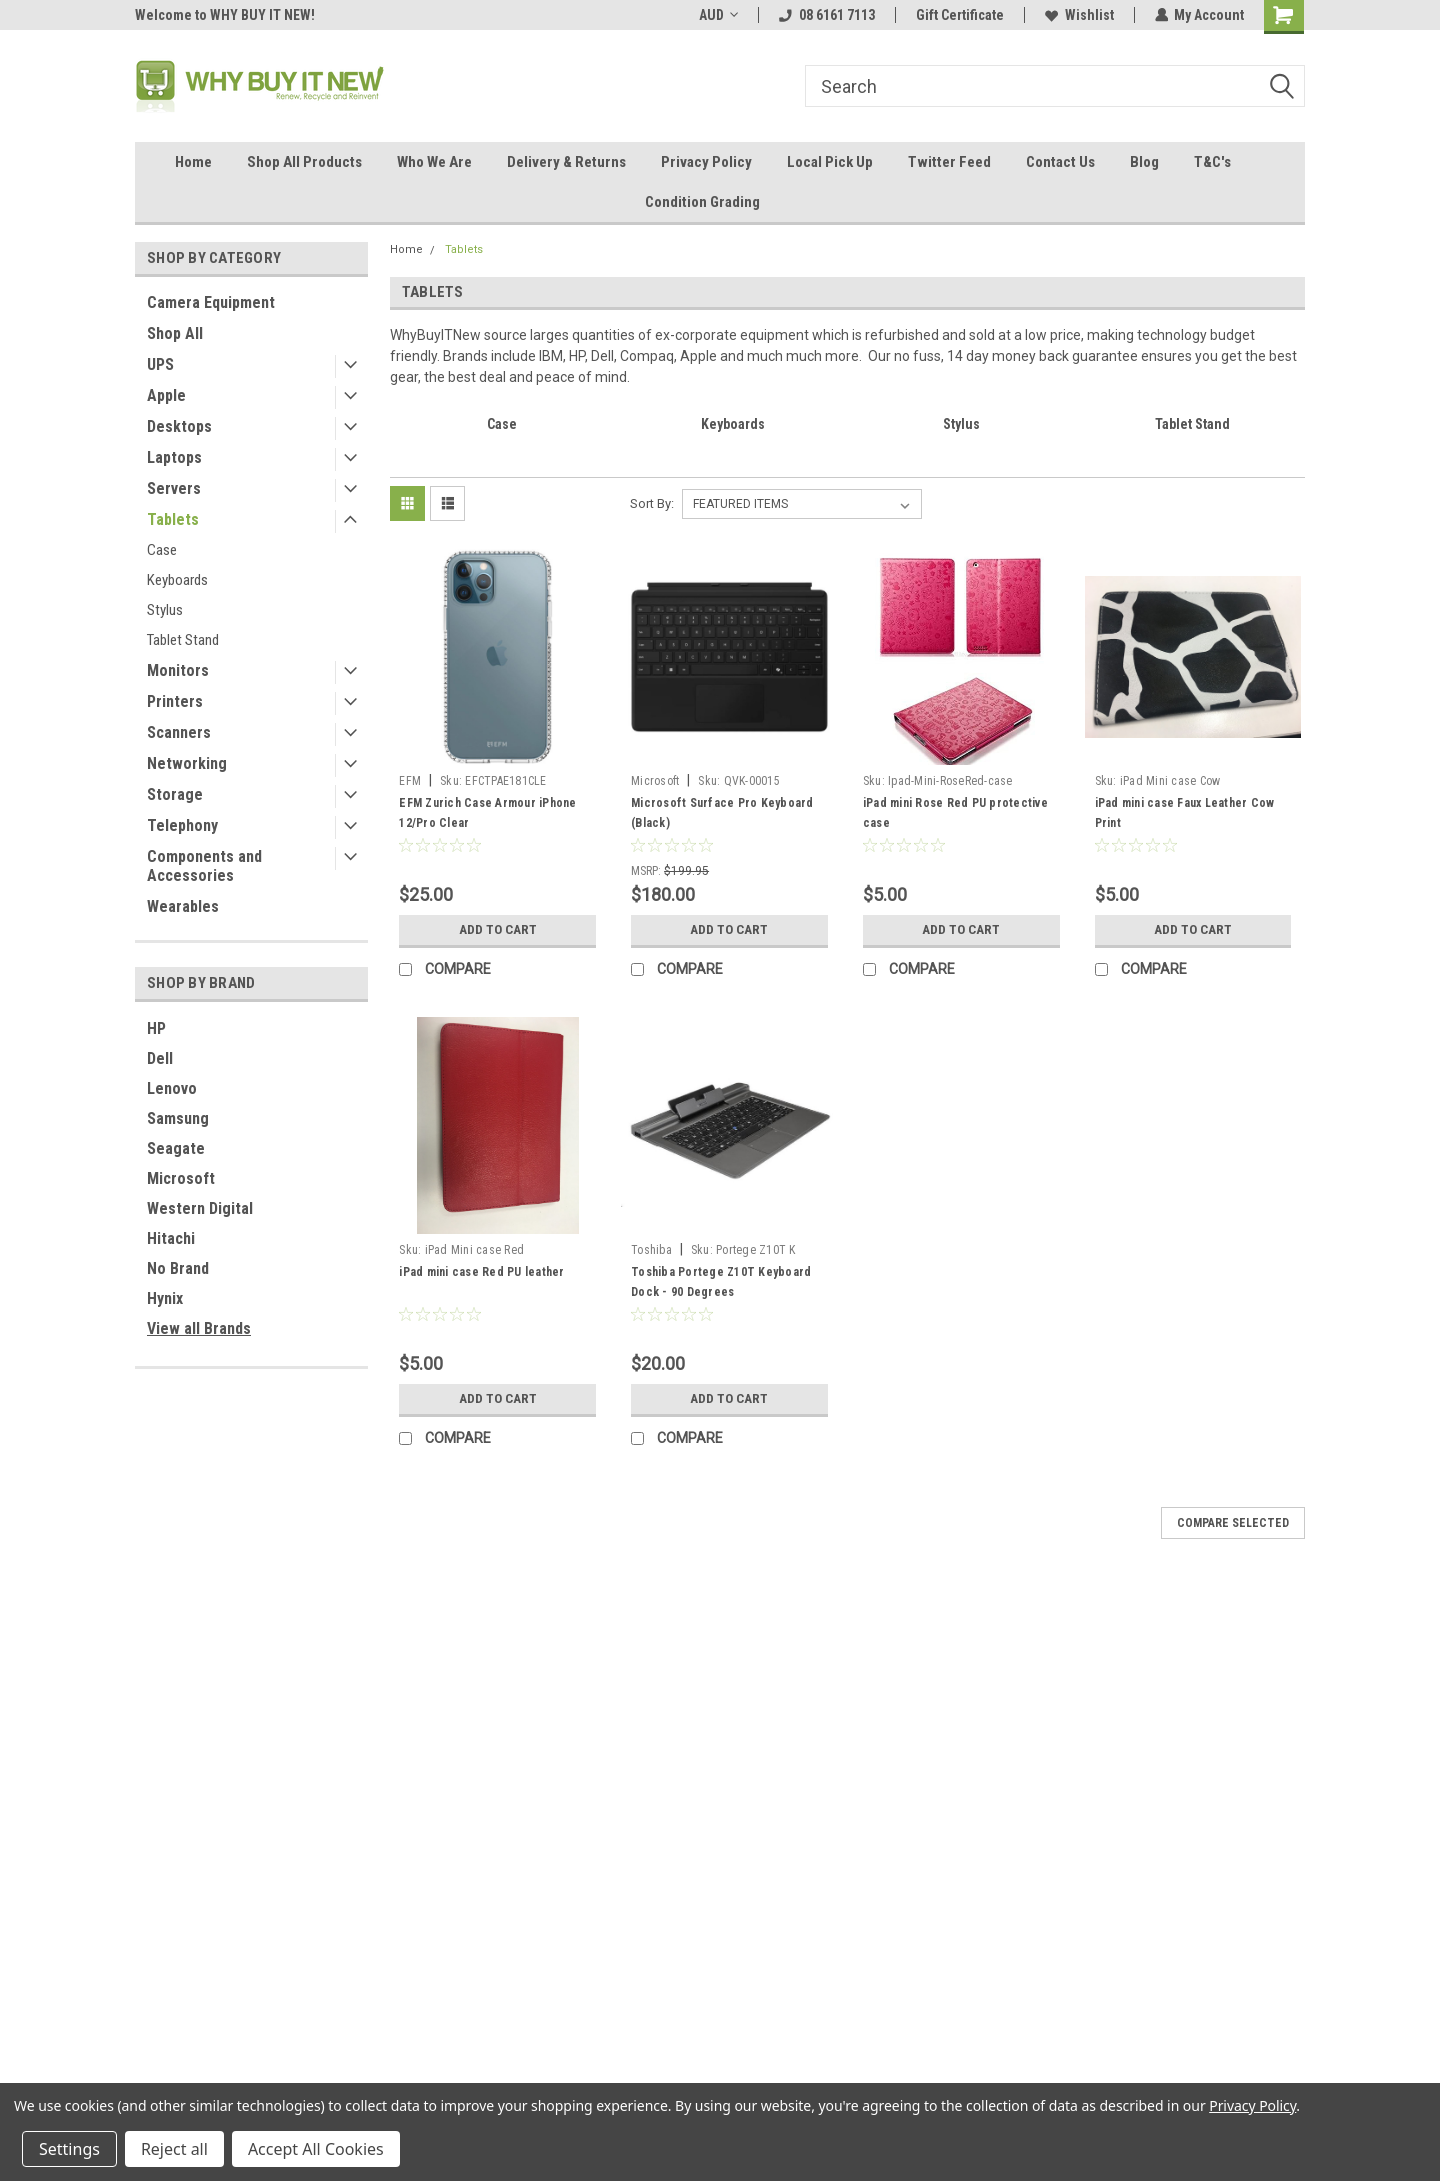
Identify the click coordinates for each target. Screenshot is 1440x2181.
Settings (69, 2149)
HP (156, 1028)
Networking (187, 763)
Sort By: (652, 503)
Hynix (165, 1298)
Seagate (176, 1148)
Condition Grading (702, 202)
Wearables (183, 906)
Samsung (178, 1118)
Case (162, 550)
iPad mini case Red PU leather (481, 1272)
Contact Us (1060, 162)
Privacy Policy (706, 162)
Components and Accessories (204, 866)
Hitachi (171, 1238)
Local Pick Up (830, 162)
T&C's (1212, 162)
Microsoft (181, 1178)
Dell (160, 1058)
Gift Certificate (959, 15)
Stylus (165, 610)
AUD (717, 15)
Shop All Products (304, 162)
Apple (166, 395)
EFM (410, 781)
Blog (1144, 162)
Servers (174, 488)
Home (193, 162)
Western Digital (200, 1208)
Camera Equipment (211, 302)
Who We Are (434, 162)
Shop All (175, 333)
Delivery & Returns (566, 162)
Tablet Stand (183, 640)
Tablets (173, 519)
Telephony (182, 825)
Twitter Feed (949, 162)
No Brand (178, 1268)
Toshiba (651, 1250)
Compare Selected (1233, 1523)
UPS (160, 364)
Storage (175, 794)
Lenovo (172, 1088)
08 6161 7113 (826, 15)
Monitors (178, 670)
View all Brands (199, 1328)
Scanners (179, 732)
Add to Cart (497, 930)
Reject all (174, 2149)
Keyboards (177, 580)
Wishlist (1078, 15)
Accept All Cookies (316, 2149)
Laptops (174, 457)
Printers (175, 701)
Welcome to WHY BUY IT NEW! (225, 15)
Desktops (179, 426)
